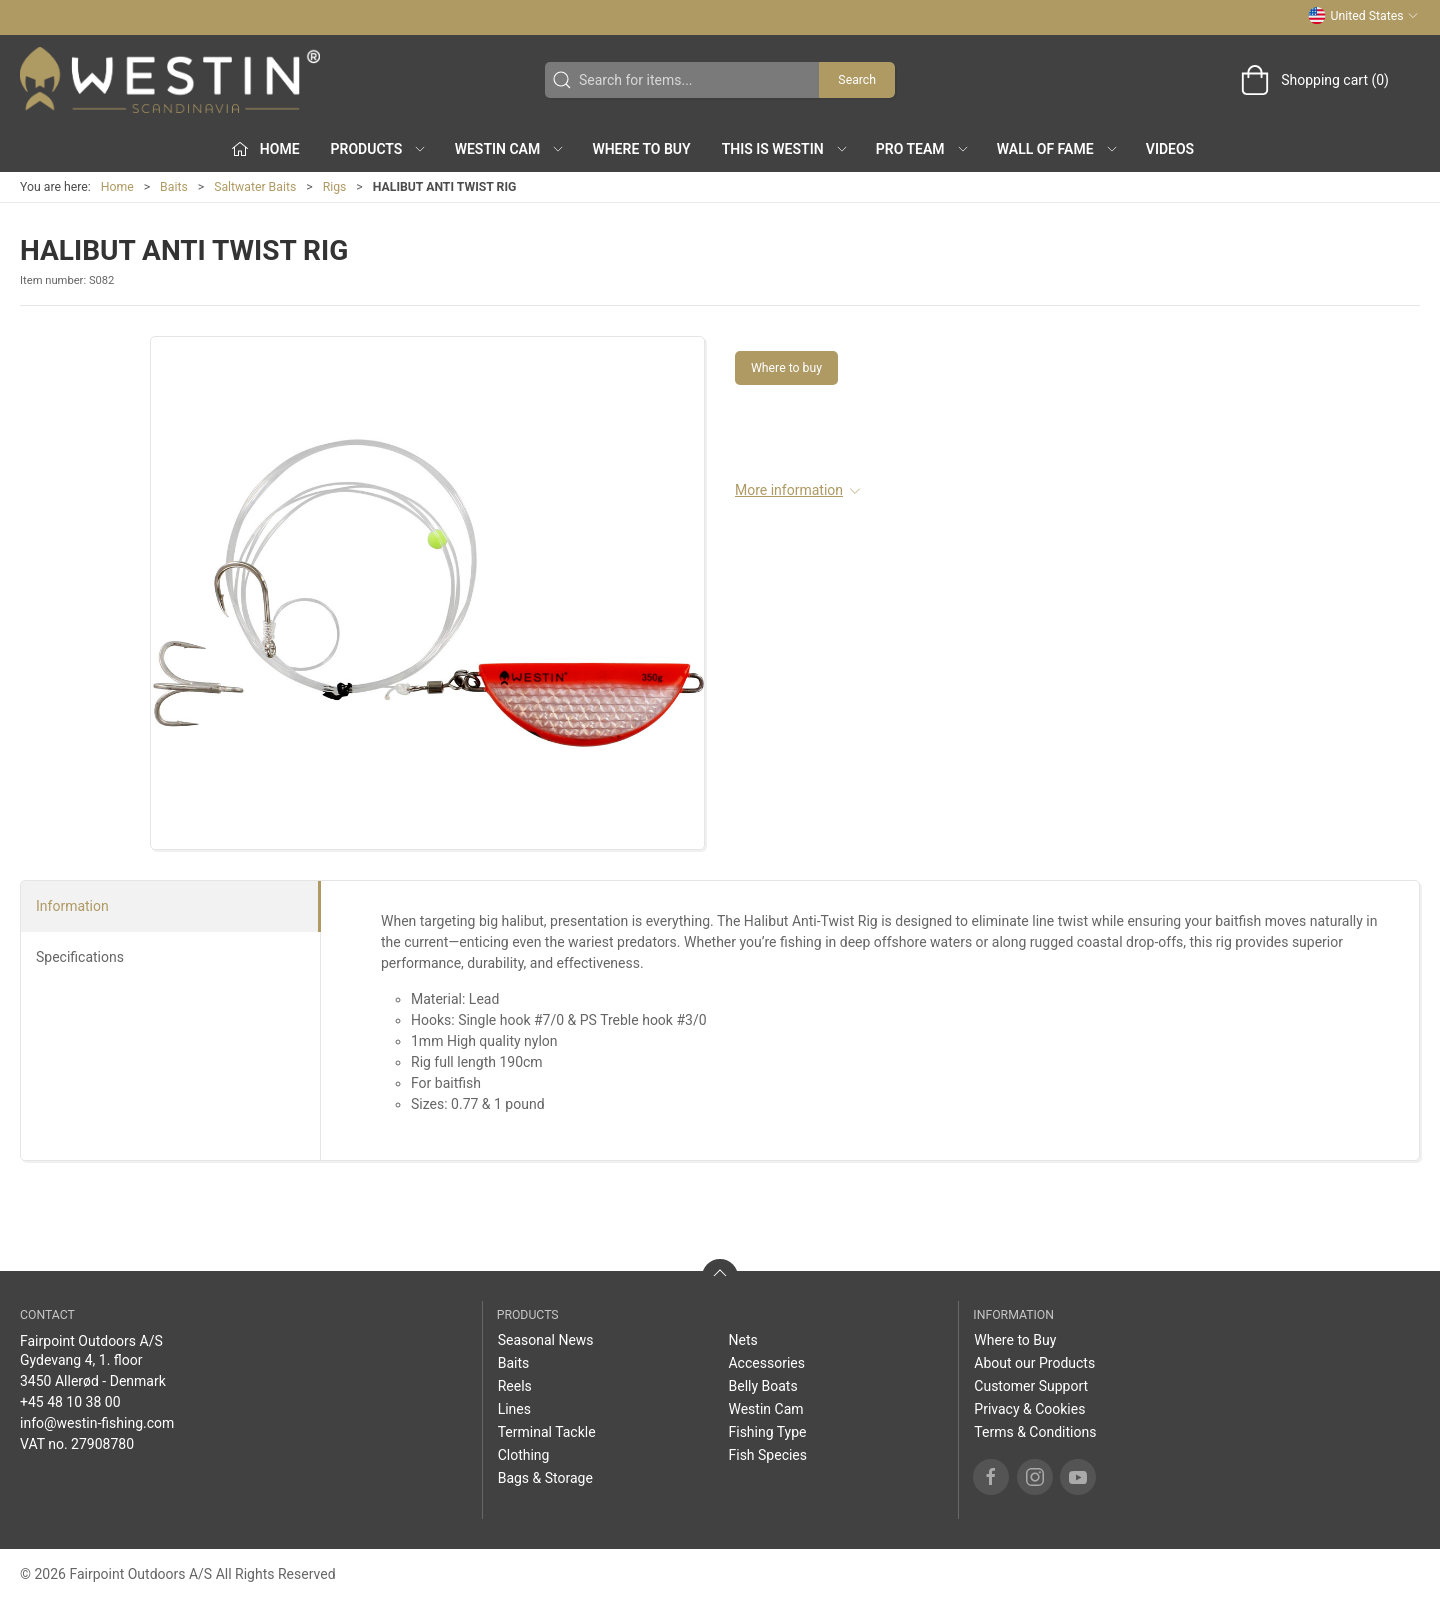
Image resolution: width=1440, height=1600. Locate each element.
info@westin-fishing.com (97, 1423)
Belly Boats (762, 1386)
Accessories (766, 1363)
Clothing (524, 1455)
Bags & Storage (545, 1478)
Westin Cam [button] (510, 149)
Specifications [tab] (80, 957)
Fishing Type (767, 1432)
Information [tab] (72, 906)
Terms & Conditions (1035, 1432)
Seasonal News (546, 1340)
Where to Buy (641, 149)
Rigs (335, 187)
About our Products (1034, 1363)
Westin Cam (765, 1409)
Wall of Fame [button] (1058, 149)
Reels (515, 1386)
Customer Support (1031, 1386)
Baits (174, 187)
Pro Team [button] (923, 149)
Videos (1170, 149)
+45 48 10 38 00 (70, 1402)
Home (117, 187)
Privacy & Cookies (1029, 1409)
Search (857, 80)
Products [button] (379, 149)
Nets (742, 1340)
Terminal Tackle (547, 1432)
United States (1363, 16)
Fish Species (767, 1455)
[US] (170, 80)
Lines (514, 1409)
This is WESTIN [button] (785, 149)
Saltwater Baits (255, 187)
